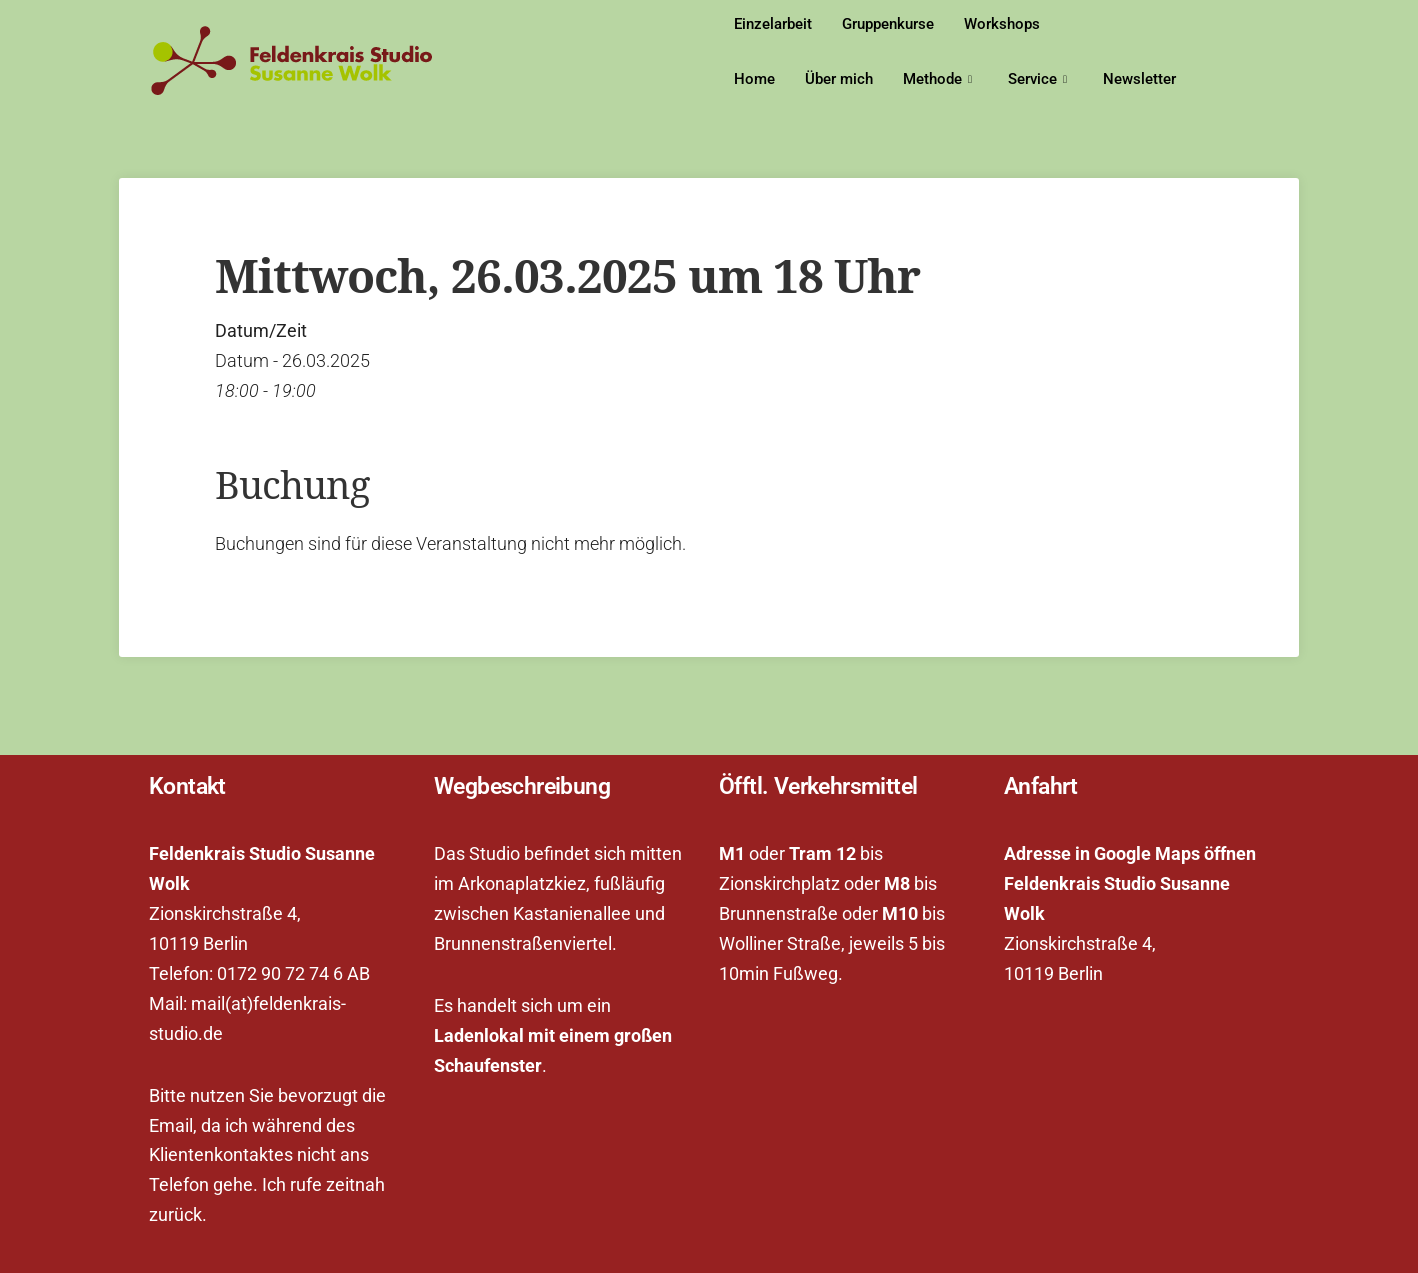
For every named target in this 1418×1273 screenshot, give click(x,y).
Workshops (1002, 24)
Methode (937, 79)
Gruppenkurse (888, 24)
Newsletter (1139, 79)
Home (754, 79)
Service (1037, 79)
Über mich (839, 79)
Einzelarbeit (773, 24)
